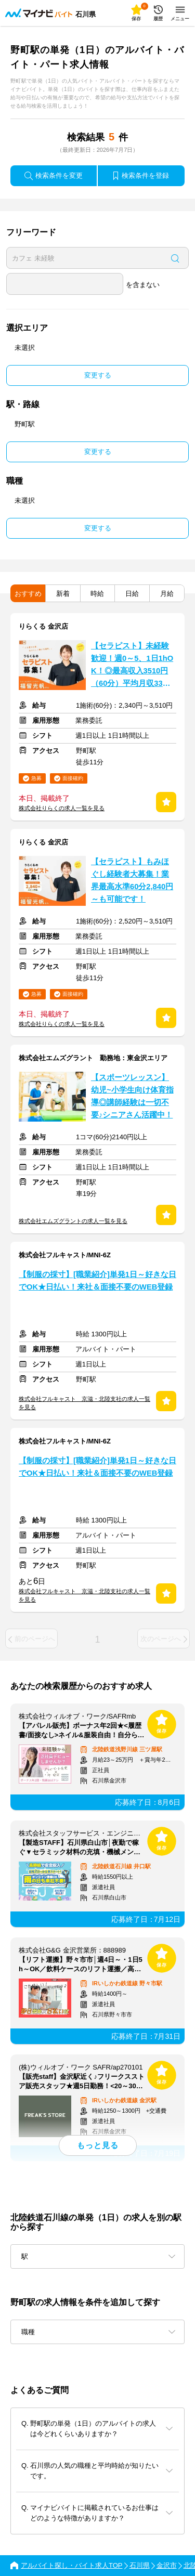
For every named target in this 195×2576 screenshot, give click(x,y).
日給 (132, 593)
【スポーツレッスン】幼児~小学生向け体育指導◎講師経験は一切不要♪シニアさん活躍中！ (132, 1096)
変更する (97, 375)
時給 (97, 593)
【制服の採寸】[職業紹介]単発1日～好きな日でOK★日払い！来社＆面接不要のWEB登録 (97, 1280)
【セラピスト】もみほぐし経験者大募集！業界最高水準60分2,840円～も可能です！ (132, 880)
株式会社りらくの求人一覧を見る (62, 808)
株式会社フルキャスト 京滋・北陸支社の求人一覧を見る (84, 1403)
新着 (63, 593)
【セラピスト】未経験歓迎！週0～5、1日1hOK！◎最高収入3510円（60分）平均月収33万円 (132, 666)
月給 (167, 593)
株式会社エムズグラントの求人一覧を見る (73, 1221)
